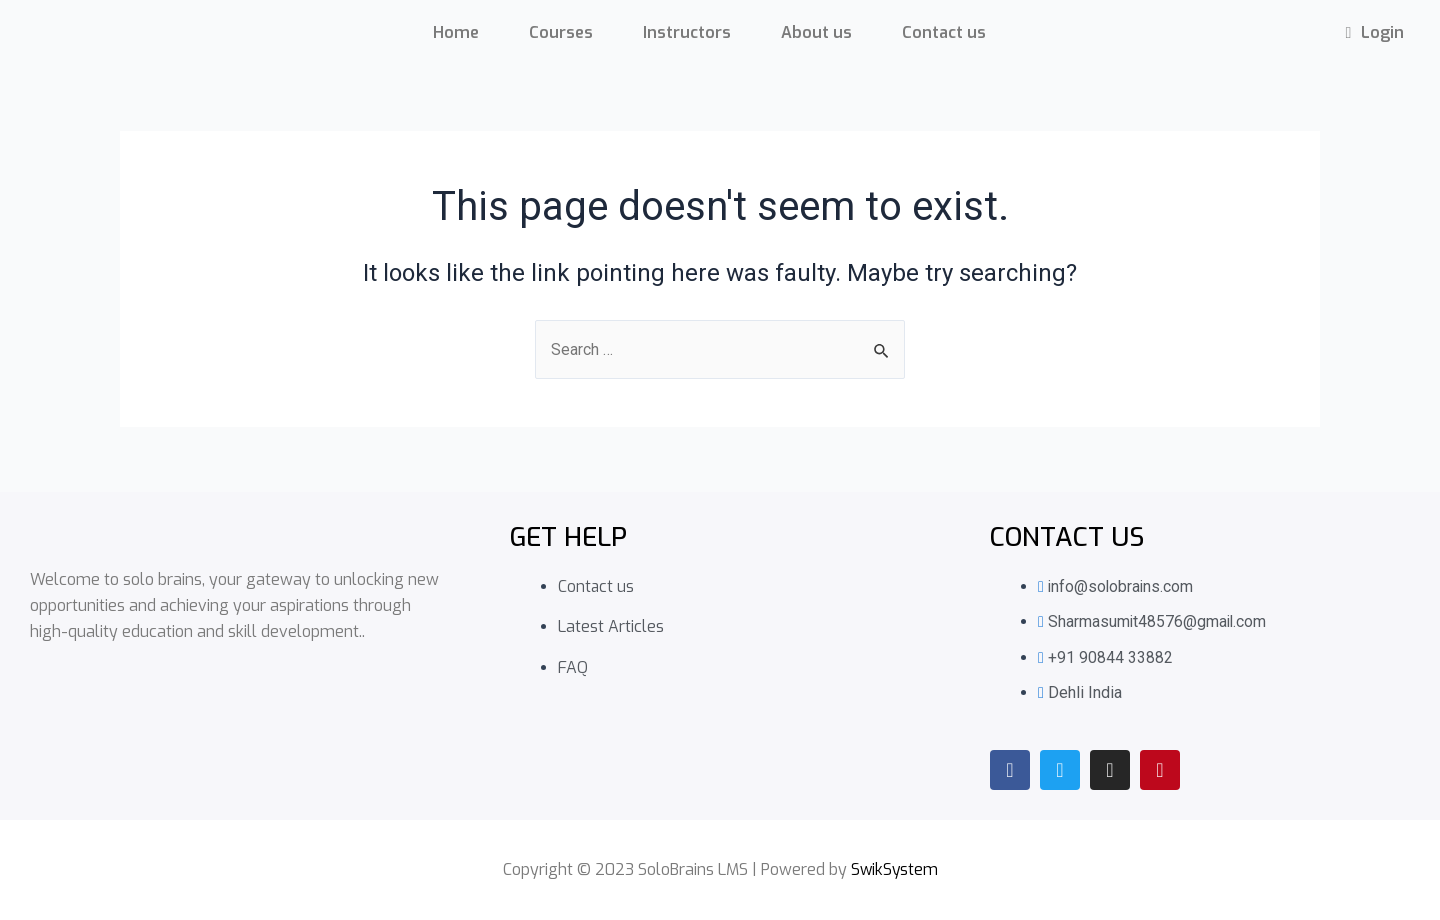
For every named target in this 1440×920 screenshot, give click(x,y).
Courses (561, 32)
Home (456, 32)
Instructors (687, 32)
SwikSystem (894, 869)
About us (816, 32)
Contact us (944, 32)
